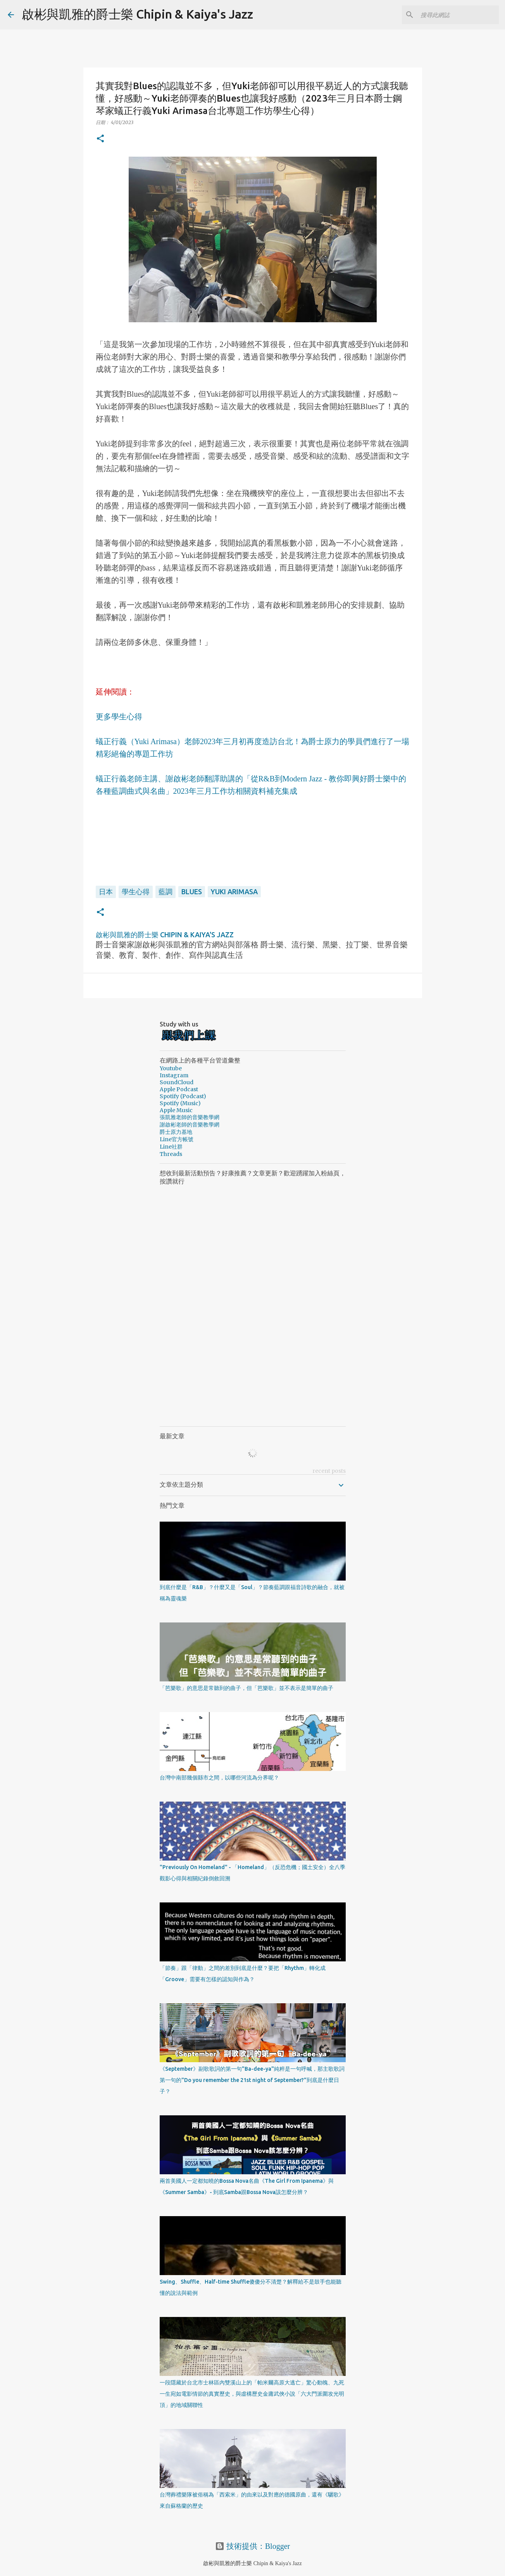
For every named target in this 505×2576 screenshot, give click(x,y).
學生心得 (136, 891)
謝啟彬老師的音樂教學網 (189, 1124)
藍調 (165, 891)
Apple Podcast (179, 1089)
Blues (191, 891)
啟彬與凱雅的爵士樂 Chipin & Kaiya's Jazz (137, 14)
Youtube (171, 1068)
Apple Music (176, 1110)
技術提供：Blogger (252, 2546)
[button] (100, 139)
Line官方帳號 (176, 1139)
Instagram (174, 1075)
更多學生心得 (119, 716)
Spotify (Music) (180, 1103)
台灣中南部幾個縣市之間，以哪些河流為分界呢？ (219, 1777)
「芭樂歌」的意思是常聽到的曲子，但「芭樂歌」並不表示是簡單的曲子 (246, 1688)
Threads (171, 1154)
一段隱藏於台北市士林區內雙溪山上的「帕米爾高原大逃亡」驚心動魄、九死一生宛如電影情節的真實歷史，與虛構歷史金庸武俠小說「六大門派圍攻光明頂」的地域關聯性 (252, 2393)
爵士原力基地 (176, 1131)
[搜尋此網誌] (458, 14)
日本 (106, 891)
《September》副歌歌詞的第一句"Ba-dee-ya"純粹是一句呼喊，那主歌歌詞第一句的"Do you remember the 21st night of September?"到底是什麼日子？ (252, 2080)
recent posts (329, 1470)
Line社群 (171, 1146)
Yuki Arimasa (234, 891)
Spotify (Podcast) (183, 1096)
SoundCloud (176, 1082)
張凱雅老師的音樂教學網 (189, 1117)
